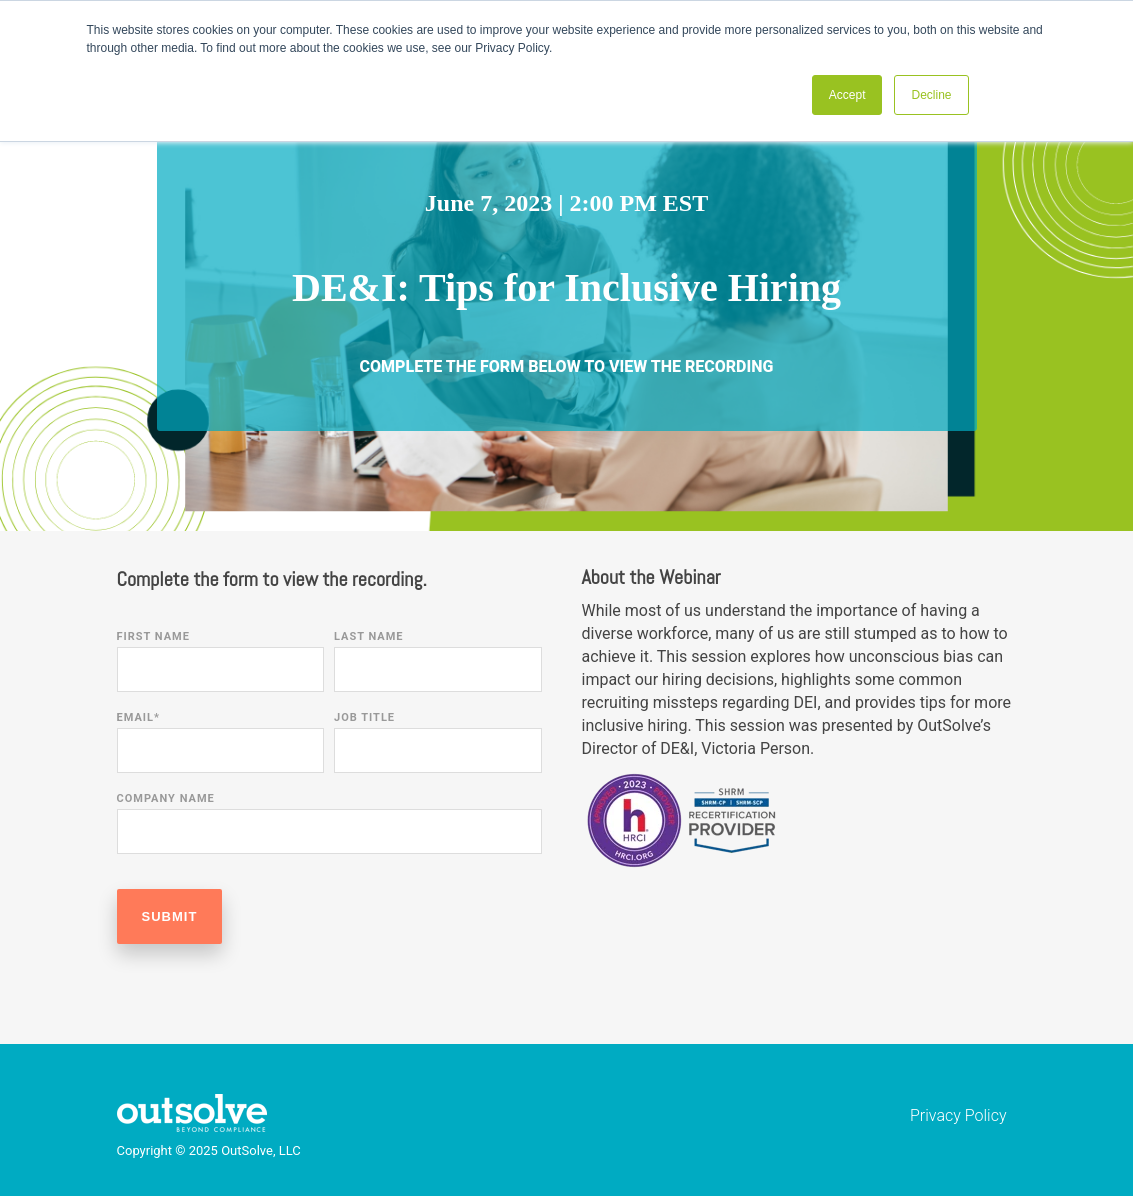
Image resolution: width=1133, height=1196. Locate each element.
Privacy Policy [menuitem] (958, 1115)
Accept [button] (847, 95)
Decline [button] (931, 95)
